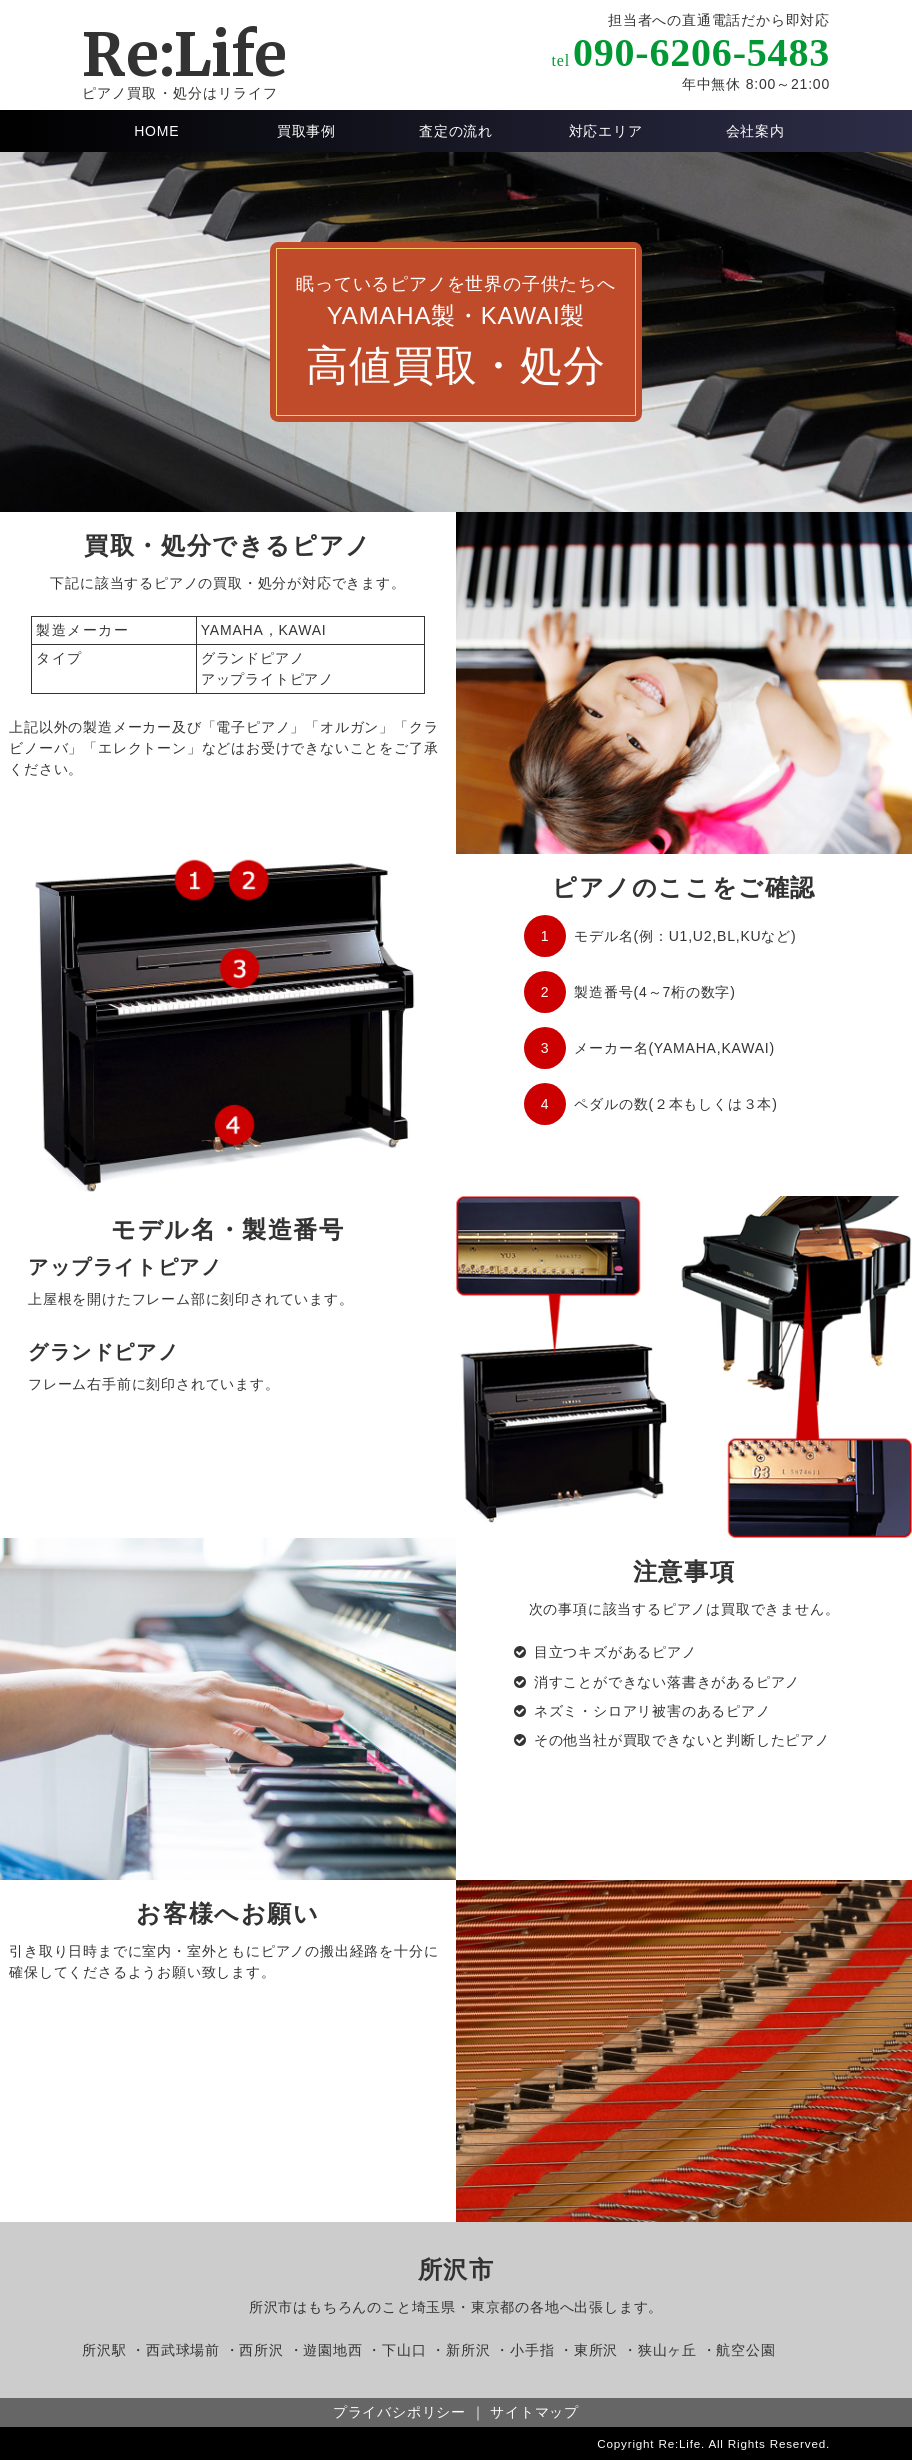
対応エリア (606, 131)
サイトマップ (534, 2412)
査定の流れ (456, 131)
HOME (156, 131)
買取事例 (306, 131)
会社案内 (755, 131)
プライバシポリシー (399, 2412)
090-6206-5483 (701, 52)
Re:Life (184, 54)
